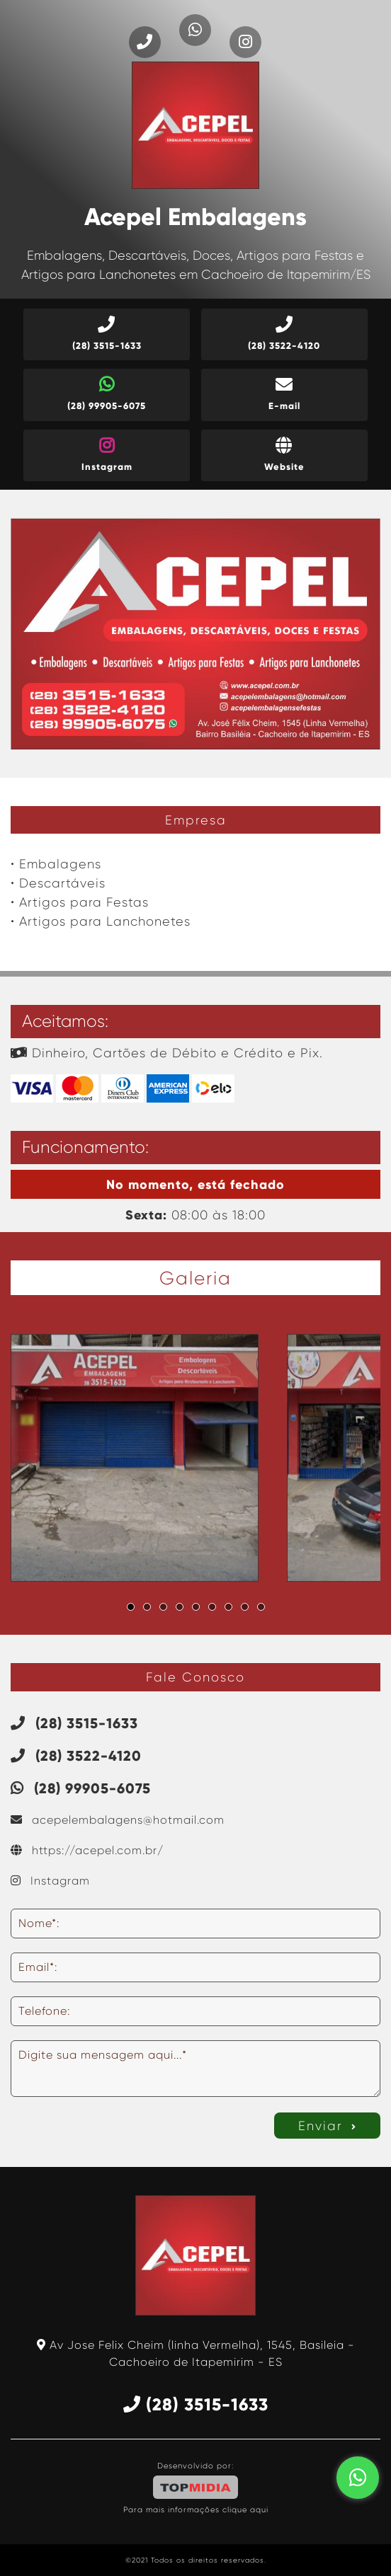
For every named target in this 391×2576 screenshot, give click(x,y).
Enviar (327, 2126)
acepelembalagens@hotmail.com (118, 1820)
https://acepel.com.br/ (87, 1850)
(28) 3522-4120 (284, 334)
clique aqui (245, 2509)
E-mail (284, 394)
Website (284, 455)
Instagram (107, 455)
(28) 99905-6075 (107, 394)
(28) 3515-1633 (107, 334)
